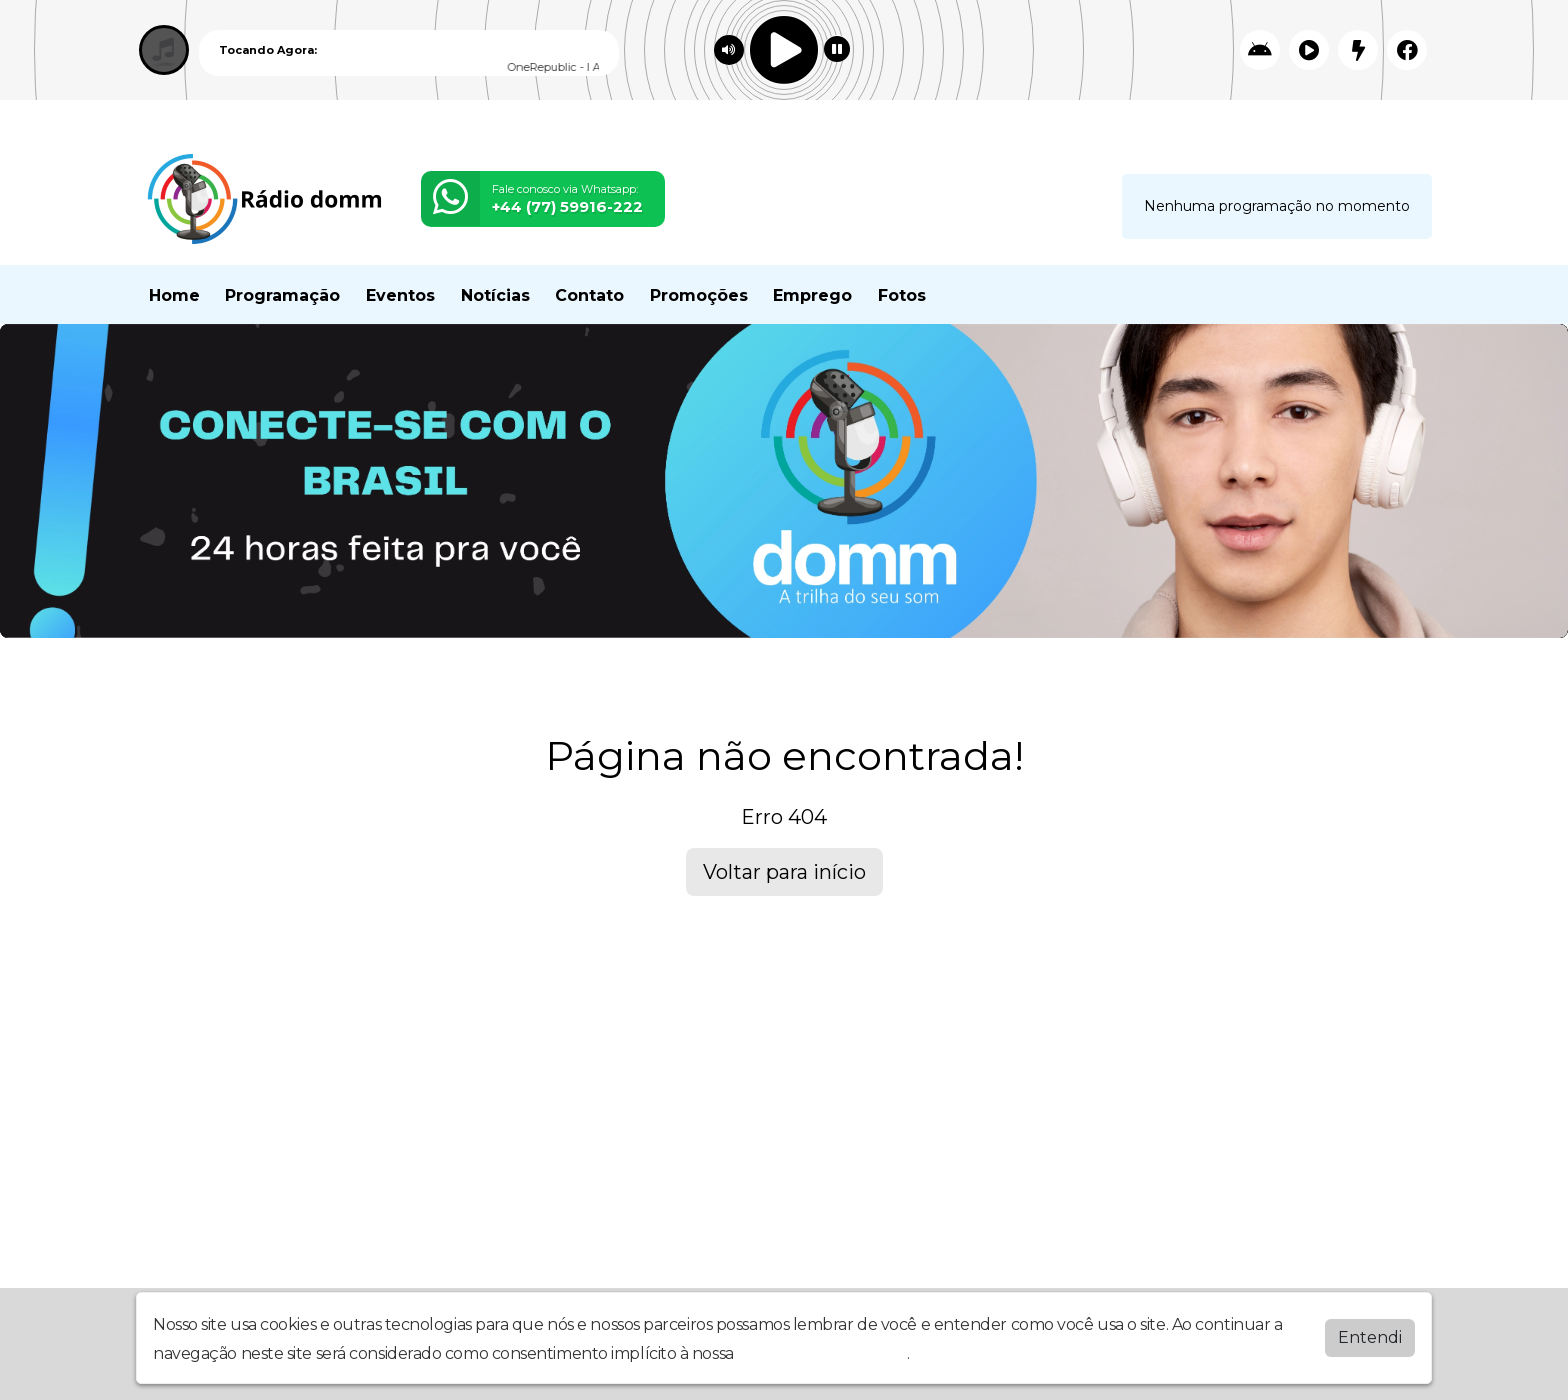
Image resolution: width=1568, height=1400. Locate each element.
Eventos (400, 295)
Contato (589, 295)
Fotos (902, 295)
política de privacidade (822, 1353)
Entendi (1370, 1337)
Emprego (812, 295)
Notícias (495, 295)
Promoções (699, 295)
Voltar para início (784, 872)
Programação (282, 295)
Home (174, 295)
